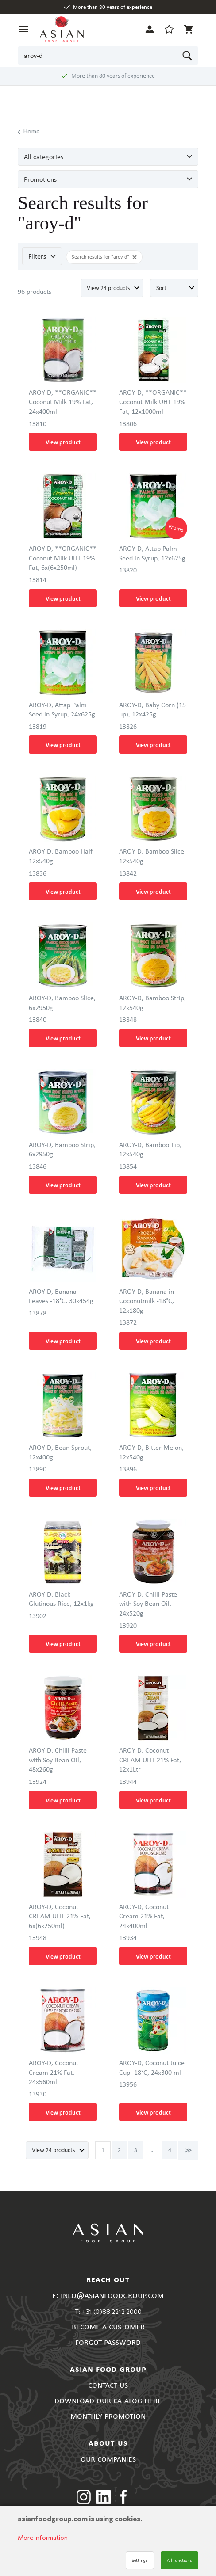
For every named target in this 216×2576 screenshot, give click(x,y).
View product (63, 442)
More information (43, 2537)
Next (188, 2150)
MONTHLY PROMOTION (108, 2415)
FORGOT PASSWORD (108, 2341)
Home (29, 132)
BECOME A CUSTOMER (108, 2326)
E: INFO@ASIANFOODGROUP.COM (108, 2295)
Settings (140, 2560)
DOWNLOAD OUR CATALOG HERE (108, 2400)
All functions (179, 2560)
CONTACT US (108, 2384)
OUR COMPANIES (108, 2458)
